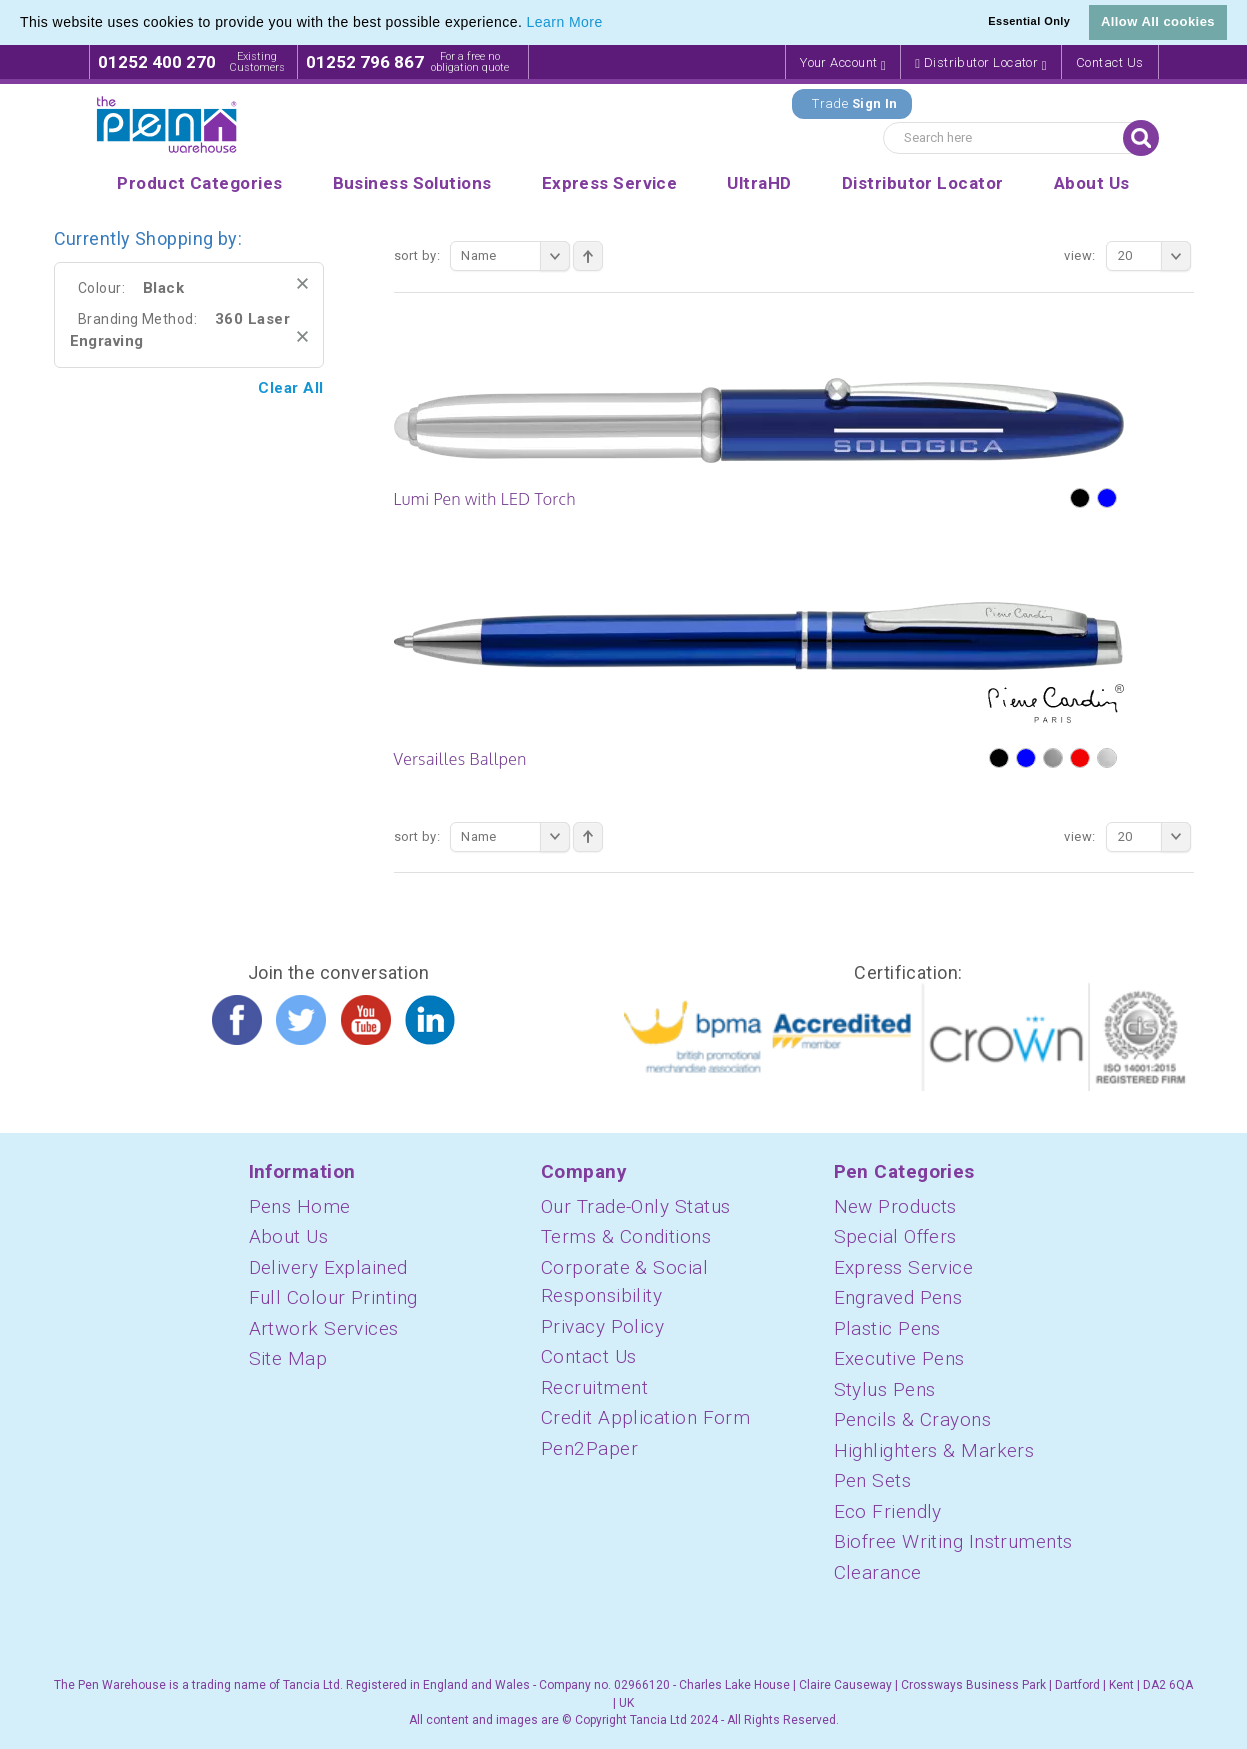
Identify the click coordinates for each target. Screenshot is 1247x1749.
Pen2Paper (589, 1448)
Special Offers (895, 1236)
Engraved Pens (898, 1297)
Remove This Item (302, 283)
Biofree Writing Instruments (953, 1541)
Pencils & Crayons (913, 1419)
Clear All (290, 388)
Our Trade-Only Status (635, 1206)
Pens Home (300, 1206)
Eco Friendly (888, 1511)
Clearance (878, 1572)
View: (1079, 255)
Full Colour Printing (333, 1297)
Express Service (904, 1267)
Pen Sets (873, 1480)
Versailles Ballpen (460, 759)
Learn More (565, 22)
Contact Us (1110, 62)
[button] (610, 24)
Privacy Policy (602, 1326)
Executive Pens (899, 1358)
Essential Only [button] (1029, 21)
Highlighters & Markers (934, 1450)
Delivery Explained (328, 1267)
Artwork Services (324, 1328)
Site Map (288, 1358)
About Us (289, 1236)
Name (515, 256)
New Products (895, 1206)
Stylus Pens (885, 1389)
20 (1154, 256)
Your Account (843, 63)
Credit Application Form (645, 1417)
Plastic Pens (887, 1328)
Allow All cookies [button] (1158, 21)
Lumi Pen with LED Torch (485, 499)
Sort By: (417, 255)
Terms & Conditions (626, 1236)
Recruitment (594, 1387)
